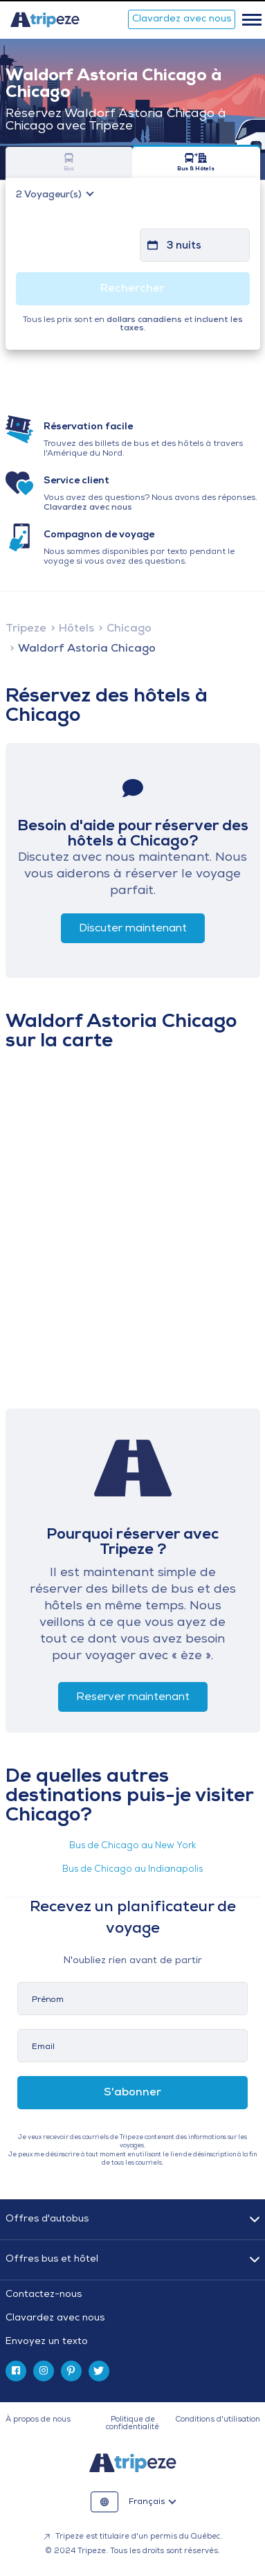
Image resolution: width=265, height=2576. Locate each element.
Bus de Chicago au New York (132, 1845)
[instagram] (43, 2371)
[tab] (133, 2318)
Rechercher (132, 288)
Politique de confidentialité (132, 2423)
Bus (70, 162)
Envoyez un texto (47, 2341)
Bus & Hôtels (196, 162)
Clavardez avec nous (181, 19)
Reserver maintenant (133, 1697)
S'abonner (132, 2092)
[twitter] (99, 2371)
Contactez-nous (44, 2294)
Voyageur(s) (50, 195)
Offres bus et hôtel (52, 2259)
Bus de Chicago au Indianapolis (132, 1869)
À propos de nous (38, 2420)
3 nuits (184, 246)
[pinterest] (71, 2371)
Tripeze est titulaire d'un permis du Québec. (133, 2537)
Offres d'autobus (47, 2219)
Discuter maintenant (133, 928)
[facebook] (16, 2371)
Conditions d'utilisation (218, 2420)
